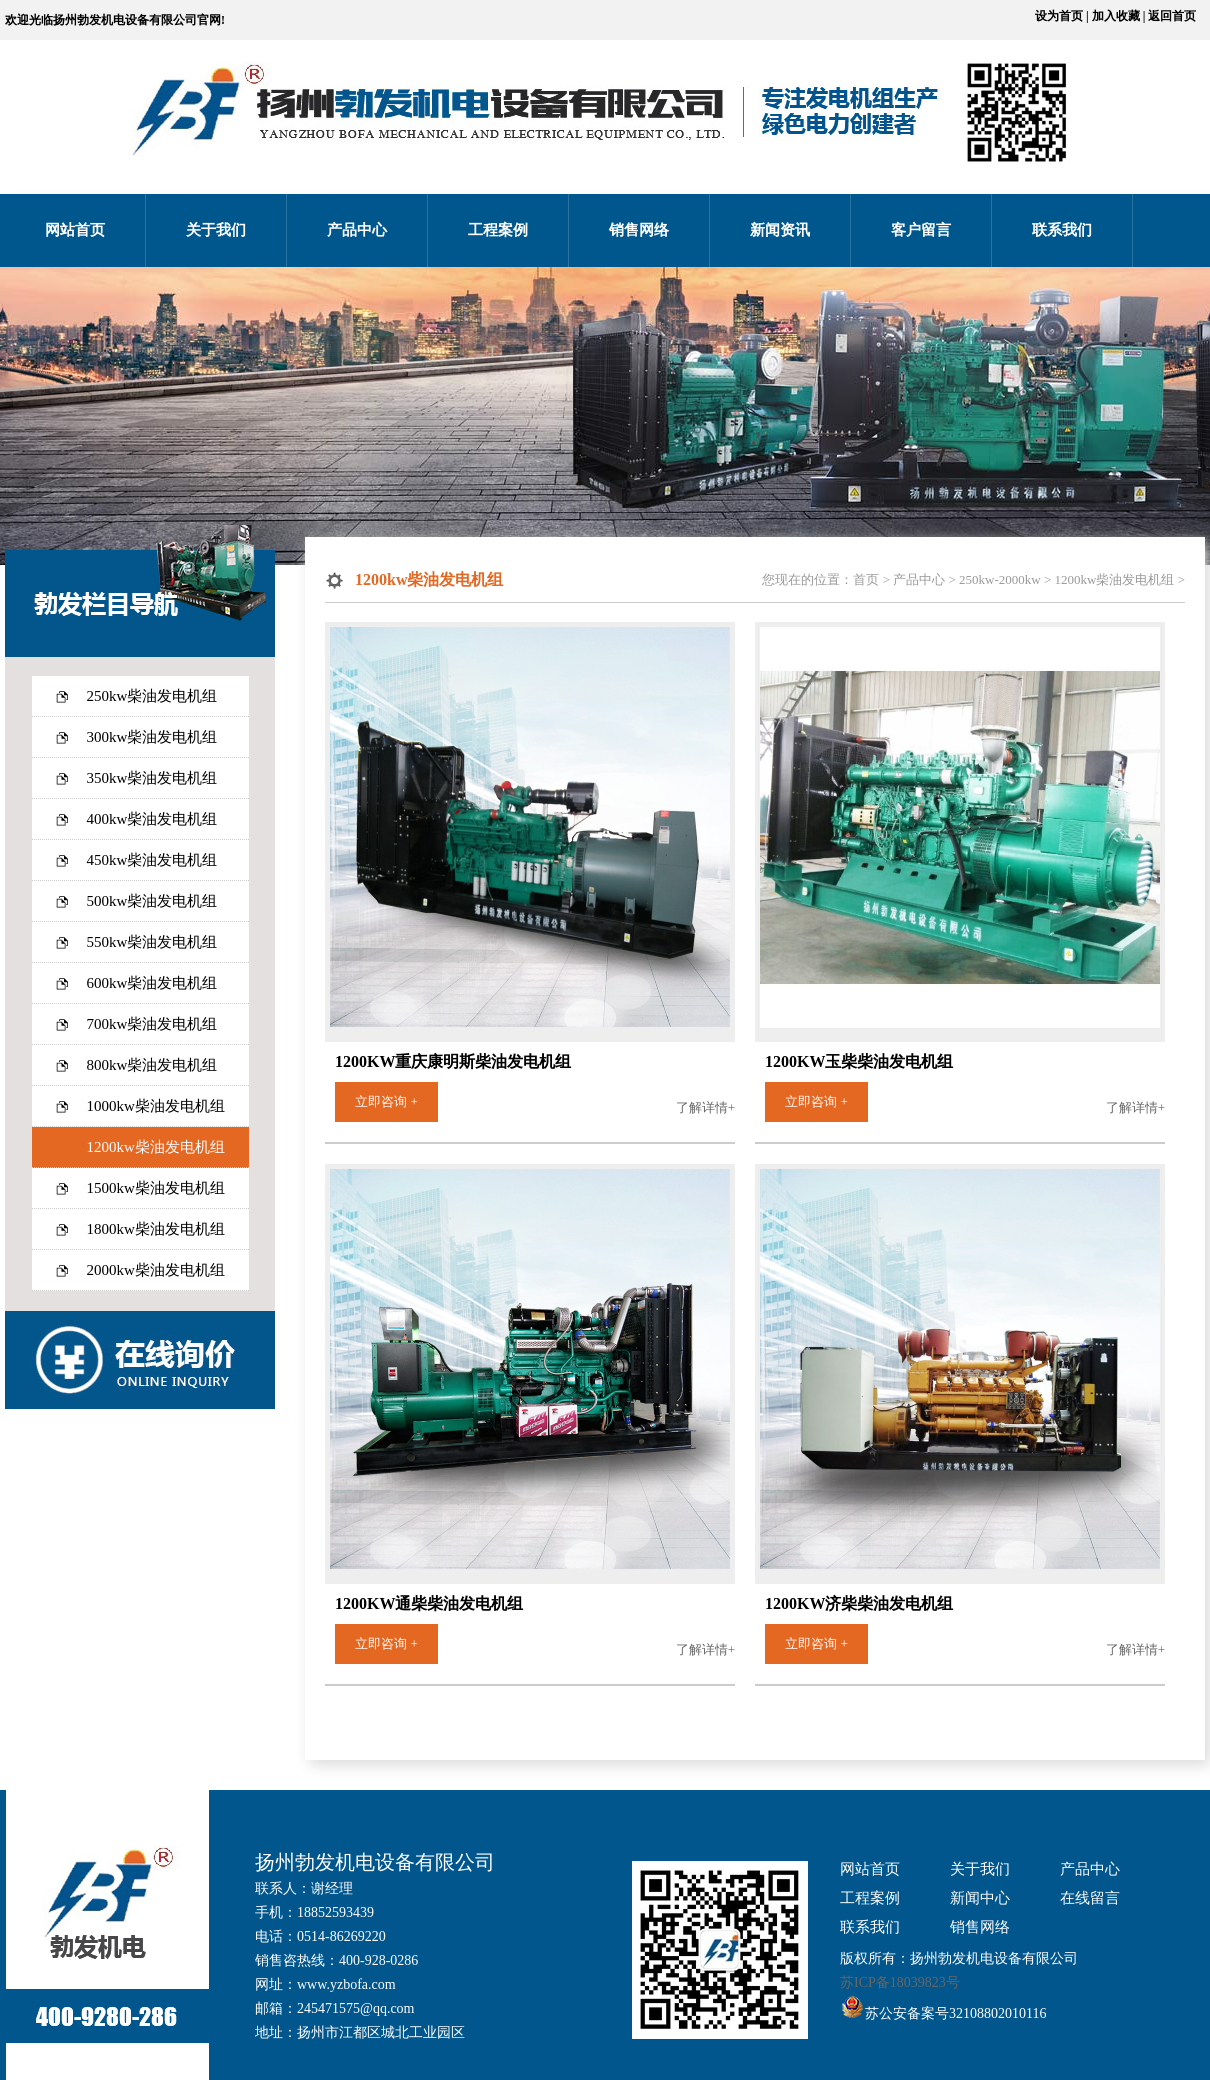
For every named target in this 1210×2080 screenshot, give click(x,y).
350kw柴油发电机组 (152, 778)
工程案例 (498, 230)
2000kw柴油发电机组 (156, 1270)
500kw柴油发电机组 (152, 901)
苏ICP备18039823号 (900, 1982)
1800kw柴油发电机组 (156, 1229)
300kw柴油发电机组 (152, 737)
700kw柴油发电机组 (152, 1024)
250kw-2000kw (1000, 579)
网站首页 (75, 230)
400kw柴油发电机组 (152, 819)
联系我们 (1062, 230)
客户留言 (921, 230)
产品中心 (357, 230)
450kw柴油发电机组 (152, 860)
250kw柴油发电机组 (152, 696)
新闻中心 (980, 1898)
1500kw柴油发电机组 (156, 1188)
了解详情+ (705, 1107)
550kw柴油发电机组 (152, 942)
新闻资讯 (780, 230)
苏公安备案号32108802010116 (955, 2013)
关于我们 (216, 230)
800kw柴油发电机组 (152, 1065)
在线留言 (1090, 1898)
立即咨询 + (386, 1101)
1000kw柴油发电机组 (156, 1106)
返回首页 (1172, 16)
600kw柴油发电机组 (152, 983)
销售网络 (639, 230)
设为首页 (1059, 16)
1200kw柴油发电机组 (156, 1147)
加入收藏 (1116, 16)
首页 (866, 579)
